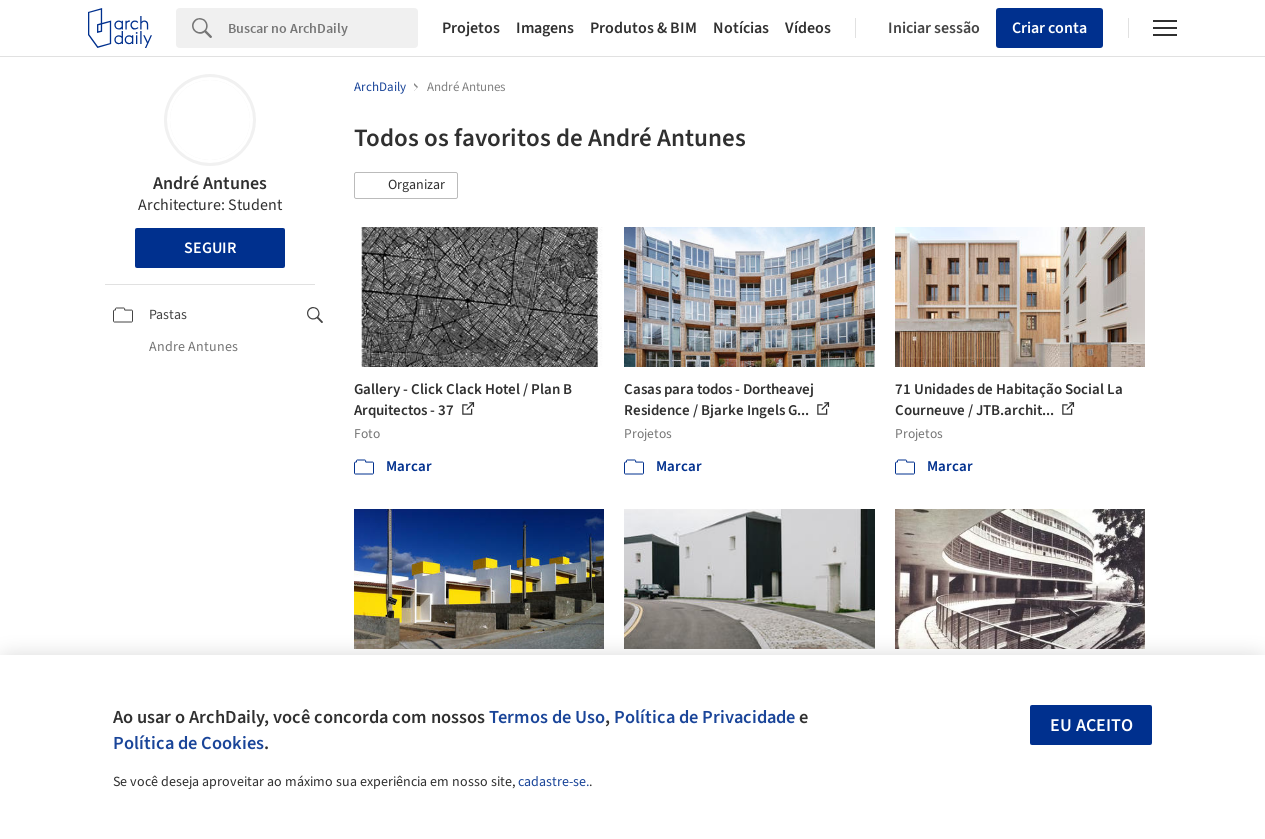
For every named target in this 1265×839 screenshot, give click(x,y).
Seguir (210, 248)
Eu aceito (1091, 725)
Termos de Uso (547, 717)
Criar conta (1049, 28)
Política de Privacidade (704, 717)
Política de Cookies (188, 743)
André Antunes (210, 183)
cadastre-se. (553, 782)
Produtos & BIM (643, 28)
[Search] (323, 28)
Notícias (741, 28)
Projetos (471, 28)
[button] (406, 186)
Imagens (545, 28)
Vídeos (808, 28)
